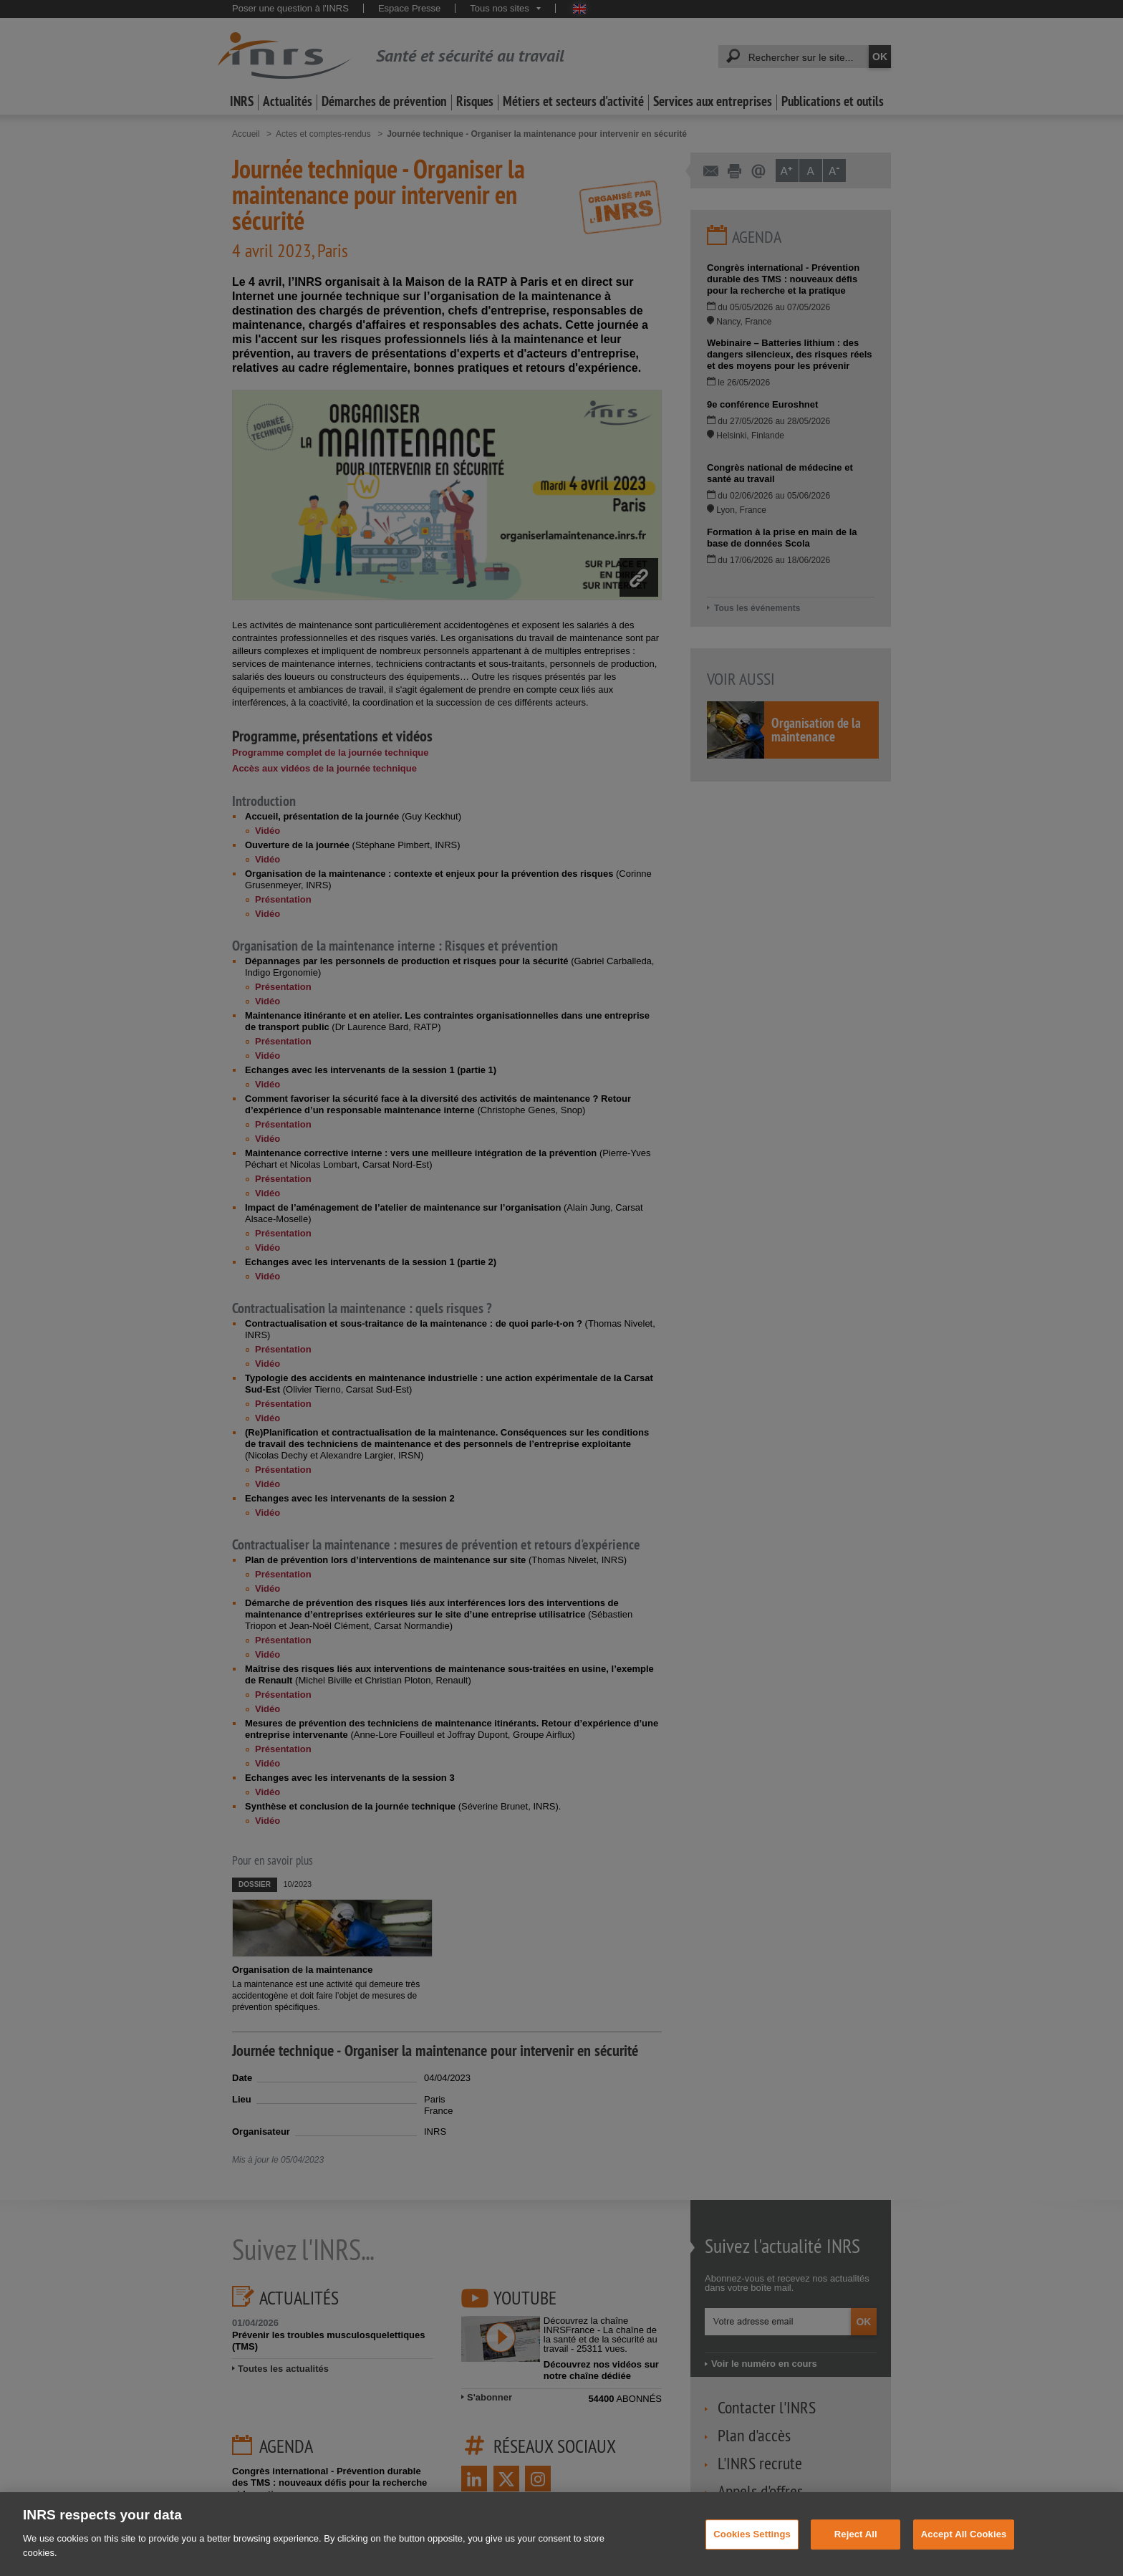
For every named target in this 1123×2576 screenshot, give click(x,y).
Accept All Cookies (964, 2552)
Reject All (855, 2552)
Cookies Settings (752, 2552)
